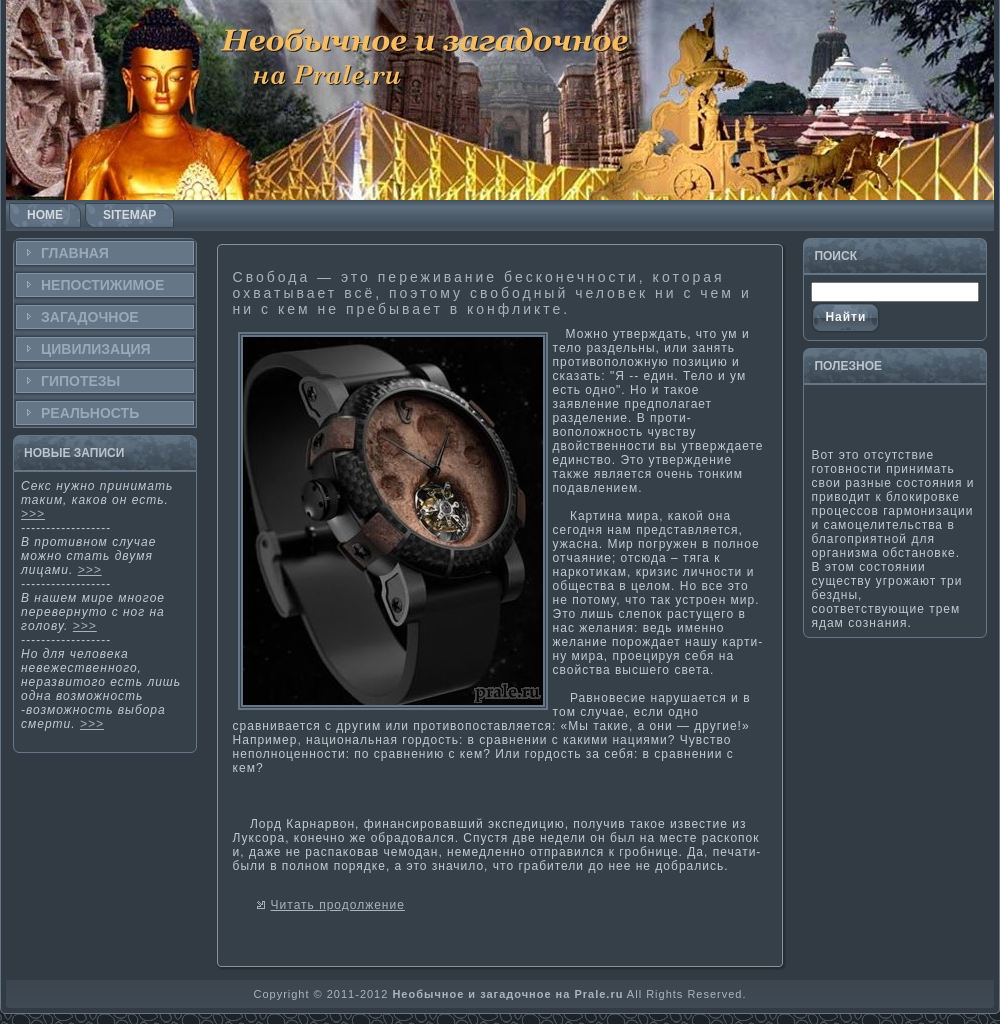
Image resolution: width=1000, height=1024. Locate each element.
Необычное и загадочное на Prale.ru (507, 994)
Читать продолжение (338, 905)
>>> (33, 514)
